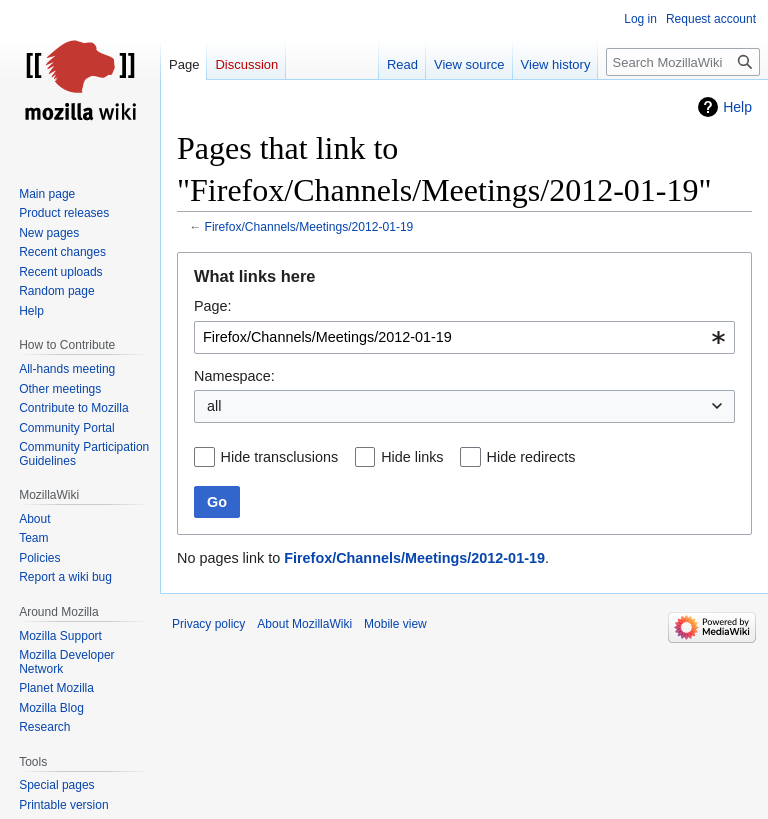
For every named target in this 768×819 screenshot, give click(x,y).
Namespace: (234, 376)
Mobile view (395, 624)
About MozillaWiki (304, 624)
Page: (213, 306)
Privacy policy (208, 624)
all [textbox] (214, 406)
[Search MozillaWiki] (683, 62)
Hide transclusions (280, 457)
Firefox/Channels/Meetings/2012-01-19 (309, 227)
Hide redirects (531, 457)
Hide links (412, 457)
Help (737, 107)
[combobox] (464, 337)
